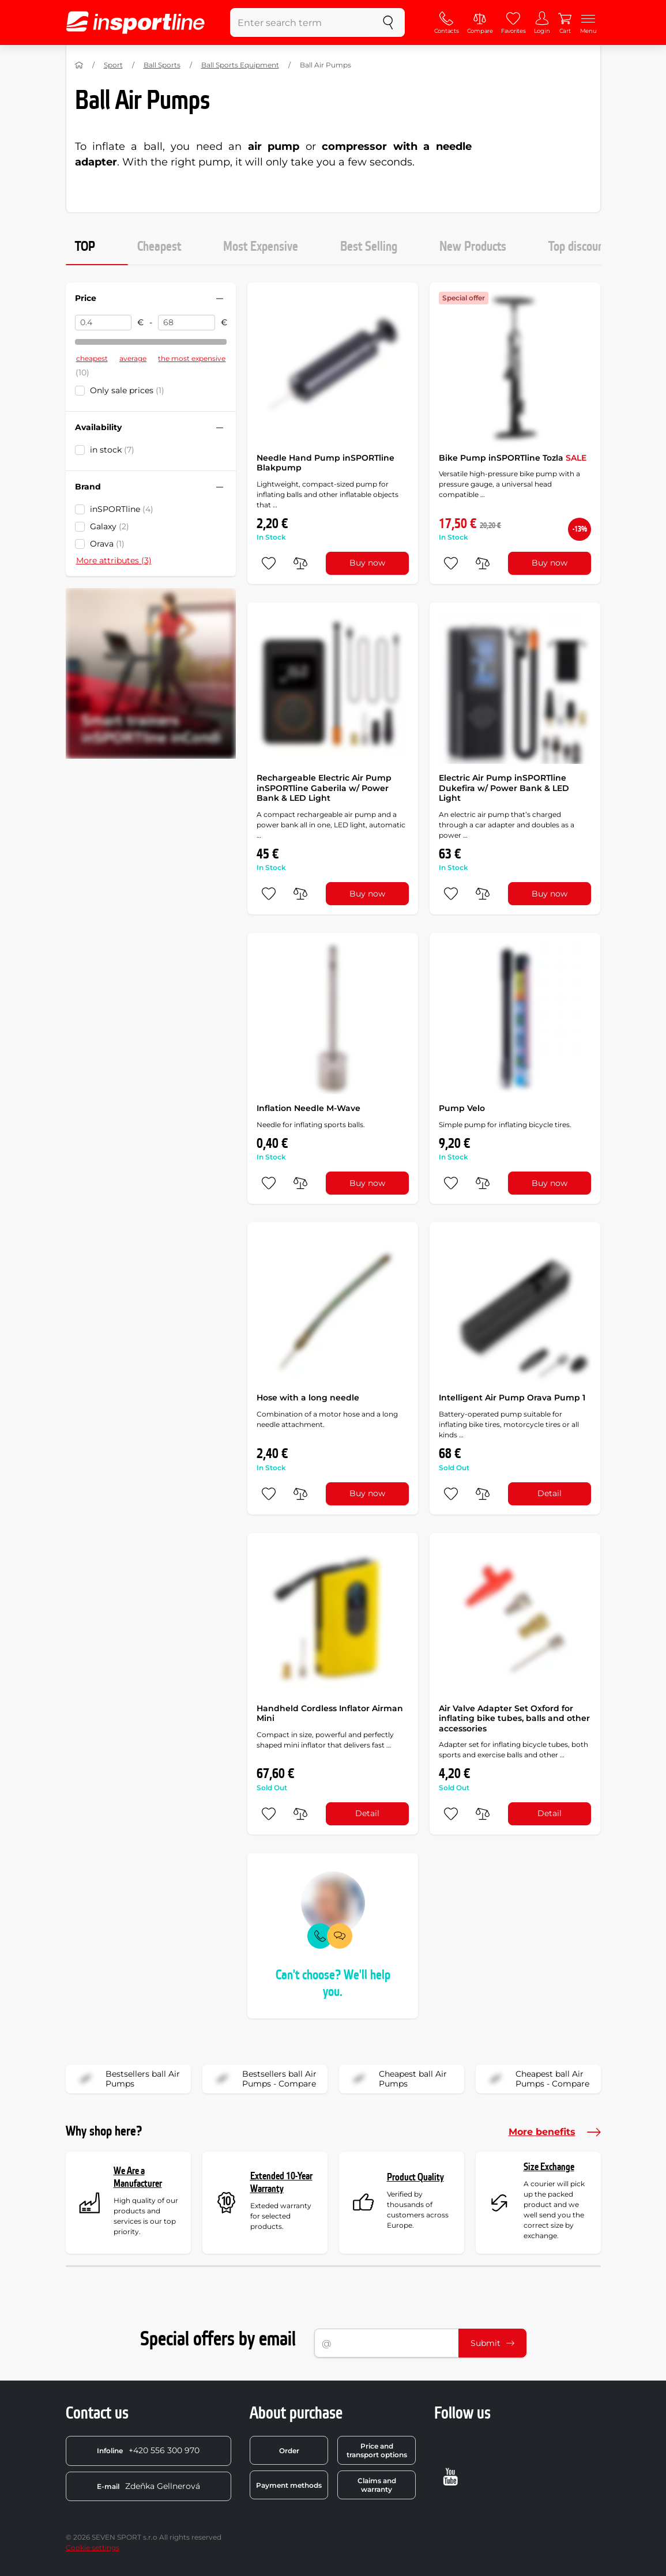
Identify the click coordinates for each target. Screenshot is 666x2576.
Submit (492, 2343)
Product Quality (415, 2177)
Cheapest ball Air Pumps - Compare (536, 2079)
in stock (112, 450)
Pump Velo (462, 1108)
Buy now (367, 563)
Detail (549, 1493)
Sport (113, 65)
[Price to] (186, 323)
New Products (472, 246)
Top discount (578, 246)
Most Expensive (260, 246)
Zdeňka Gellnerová (148, 2486)
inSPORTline (121, 509)
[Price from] (103, 323)
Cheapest (159, 246)
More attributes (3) (114, 560)
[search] (388, 22)
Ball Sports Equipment (240, 65)
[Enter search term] (301, 22)
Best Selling (368, 246)
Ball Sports (162, 65)
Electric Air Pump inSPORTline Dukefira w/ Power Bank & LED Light (504, 788)
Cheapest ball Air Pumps (397, 2079)
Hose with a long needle (308, 1397)
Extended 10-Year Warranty (281, 2182)
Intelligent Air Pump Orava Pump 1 (512, 1397)
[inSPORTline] (135, 22)
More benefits (555, 2132)
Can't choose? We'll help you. (333, 1984)
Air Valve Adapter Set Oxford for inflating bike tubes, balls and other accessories (514, 1718)
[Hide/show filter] (220, 299)
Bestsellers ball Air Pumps (126, 2079)
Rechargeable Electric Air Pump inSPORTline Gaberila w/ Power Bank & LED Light (324, 788)
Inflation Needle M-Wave (308, 1108)
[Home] (79, 65)
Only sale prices (127, 390)
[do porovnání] (300, 563)
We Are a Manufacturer (138, 2177)
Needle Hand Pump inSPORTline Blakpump (325, 463)
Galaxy (109, 526)
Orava (107, 543)
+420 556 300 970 (148, 2450)
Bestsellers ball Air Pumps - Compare (263, 2079)
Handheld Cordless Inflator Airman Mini (330, 1713)
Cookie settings (92, 2547)
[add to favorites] (269, 563)
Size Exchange (549, 2167)
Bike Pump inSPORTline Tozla (512, 458)
